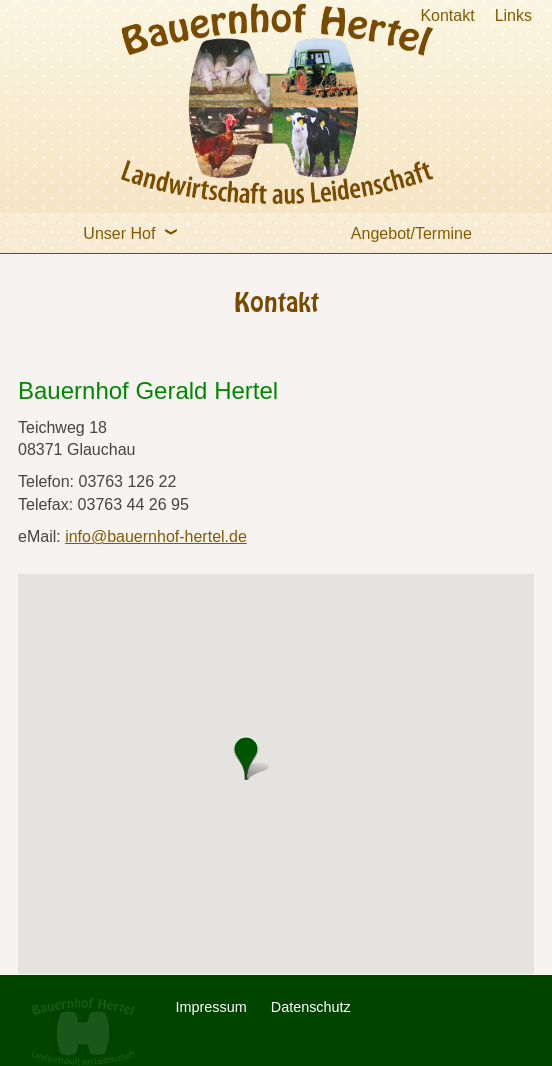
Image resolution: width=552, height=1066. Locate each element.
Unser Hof (135, 227)
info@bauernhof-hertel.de (156, 536)
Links (513, 15)
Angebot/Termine (411, 233)
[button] (251, 758)
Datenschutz (311, 1007)
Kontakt (447, 15)
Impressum (211, 1007)
